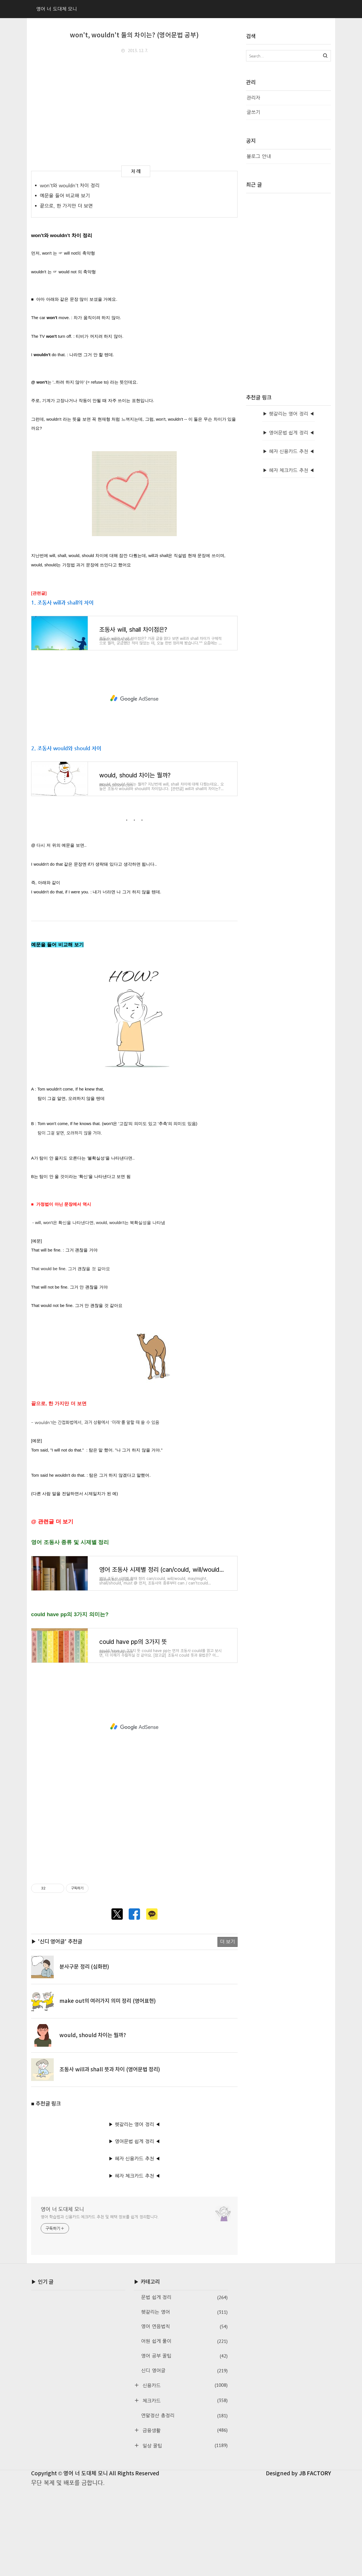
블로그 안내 (259, 156)
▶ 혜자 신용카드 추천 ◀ (134, 2246)
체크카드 (184, 2488)
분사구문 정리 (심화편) (84, 2055)
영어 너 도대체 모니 (62, 2297)
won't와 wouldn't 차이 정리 (70, 185)
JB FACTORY (315, 2561)
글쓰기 (253, 112)
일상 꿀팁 (184, 2533)
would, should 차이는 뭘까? (92, 2123)
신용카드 (184, 2473)
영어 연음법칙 (184, 2414)
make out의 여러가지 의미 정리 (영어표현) (107, 2089)
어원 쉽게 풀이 (184, 2429)
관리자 (253, 97)
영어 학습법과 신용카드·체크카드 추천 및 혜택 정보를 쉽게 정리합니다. (100, 2304)
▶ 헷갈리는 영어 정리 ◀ (134, 2212)
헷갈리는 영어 (184, 2400)
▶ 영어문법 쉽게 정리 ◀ (134, 2229)
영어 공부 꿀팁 (184, 2443)
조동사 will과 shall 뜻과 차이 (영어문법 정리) (109, 2157)
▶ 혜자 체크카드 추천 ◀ (134, 2263)
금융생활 (184, 2518)
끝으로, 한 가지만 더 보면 (66, 205)
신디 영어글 (184, 2458)
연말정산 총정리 (184, 2503)
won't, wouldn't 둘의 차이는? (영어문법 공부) (134, 35)
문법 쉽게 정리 (184, 2385)
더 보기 (227, 2029)
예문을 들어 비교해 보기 (65, 195)
